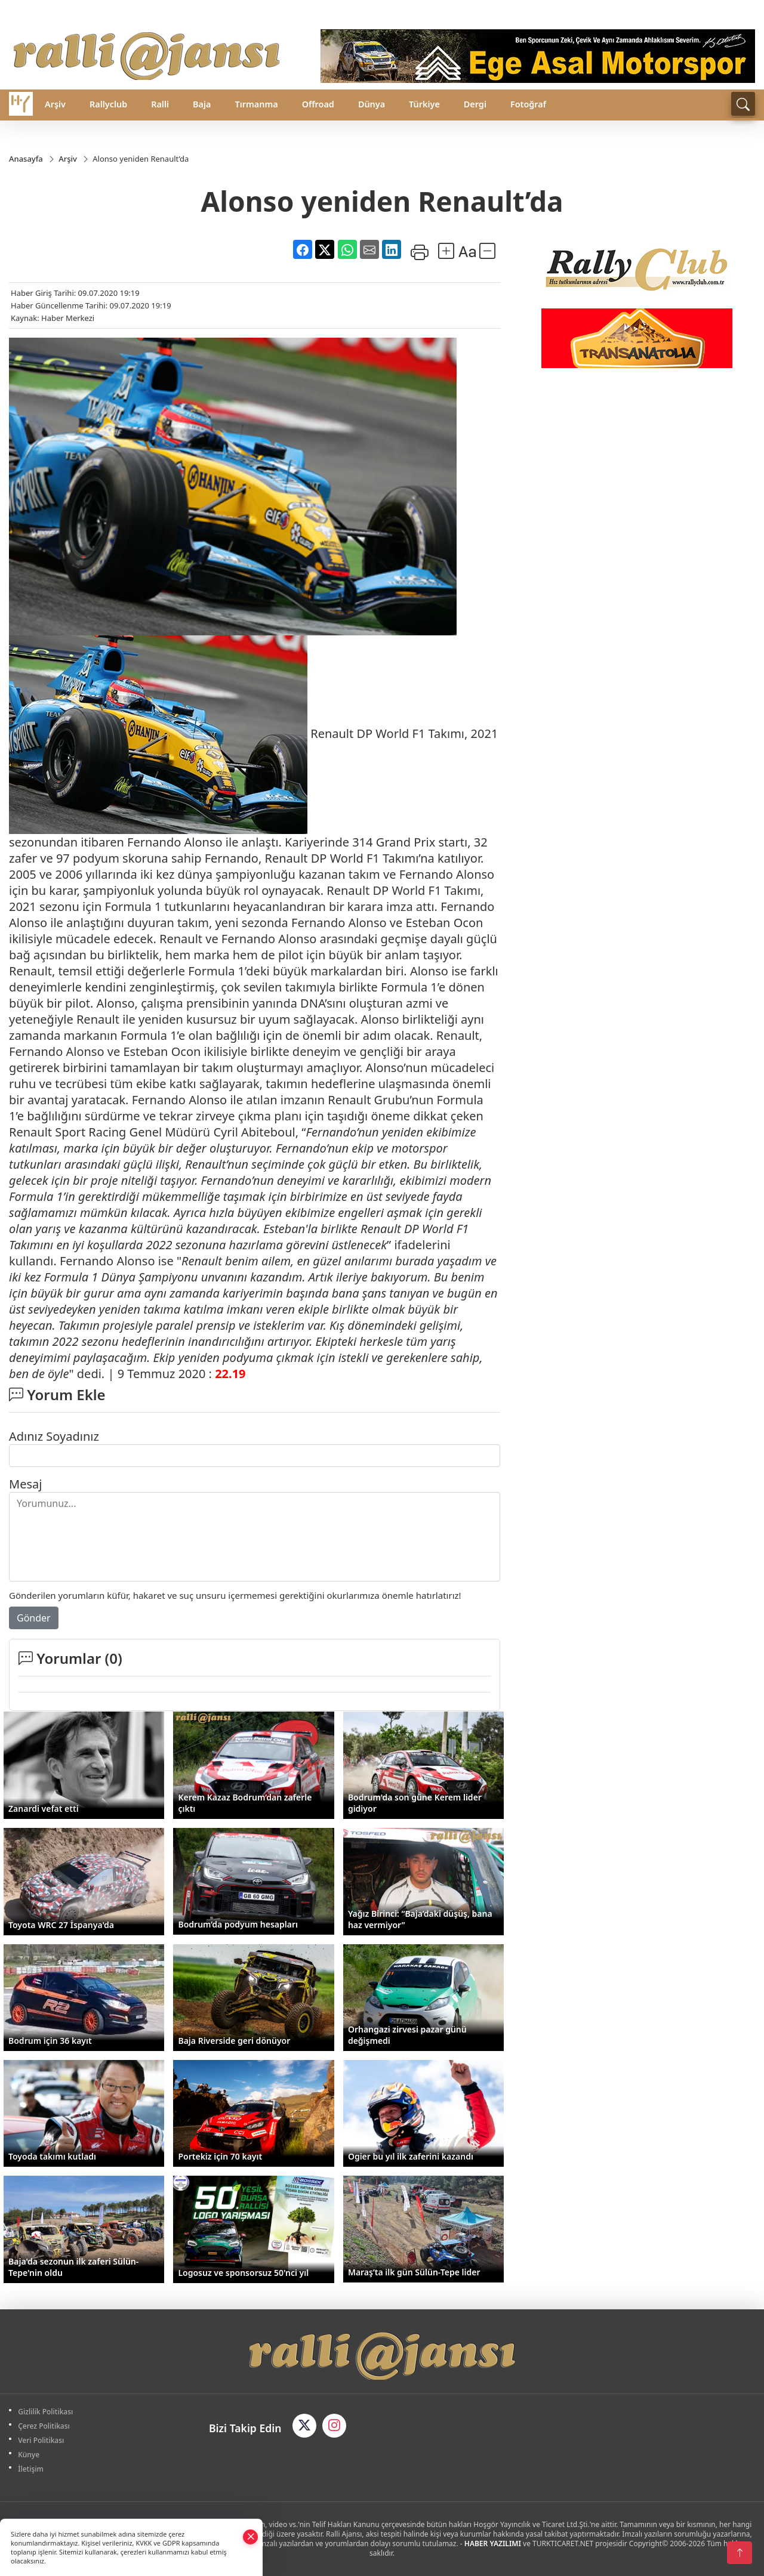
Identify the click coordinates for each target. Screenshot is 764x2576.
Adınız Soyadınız (54, 1437)
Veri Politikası (43, 2440)
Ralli (160, 104)
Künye (30, 2455)
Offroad (318, 104)
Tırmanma (256, 104)
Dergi (475, 104)
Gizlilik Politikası (47, 2412)
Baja (202, 104)
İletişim (32, 2469)
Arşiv (55, 104)
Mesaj (25, 1485)
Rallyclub (108, 104)
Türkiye (424, 104)
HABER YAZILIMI (492, 2543)
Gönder (34, 1618)
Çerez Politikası (46, 2426)
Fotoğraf (528, 104)
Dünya (371, 104)
